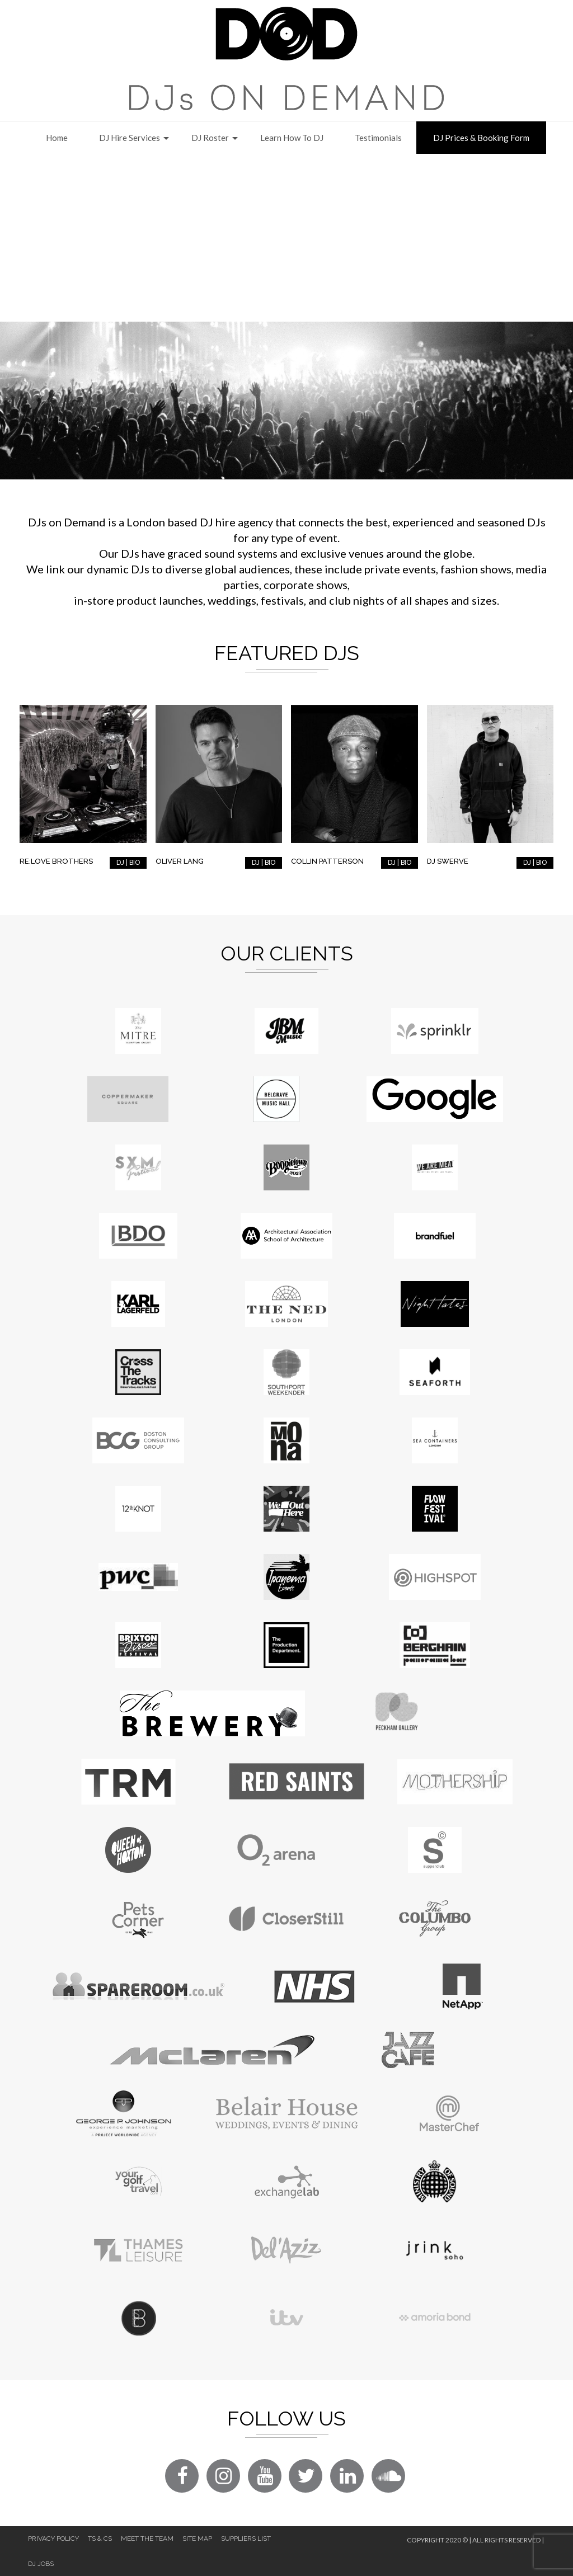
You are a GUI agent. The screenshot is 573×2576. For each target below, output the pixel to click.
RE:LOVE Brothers (56, 861)
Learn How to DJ (291, 138)
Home (57, 138)
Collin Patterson (327, 861)
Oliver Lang (180, 861)
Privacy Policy (53, 2538)
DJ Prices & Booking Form (481, 138)
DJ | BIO (128, 862)
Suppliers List (246, 2538)
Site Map (197, 2538)
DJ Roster (210, 138)
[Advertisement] (286, 237)
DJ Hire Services (129, 138)
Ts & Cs (100, 2538)
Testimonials (378, 138)
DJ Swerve (447, 861)
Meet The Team (147, 2538)
